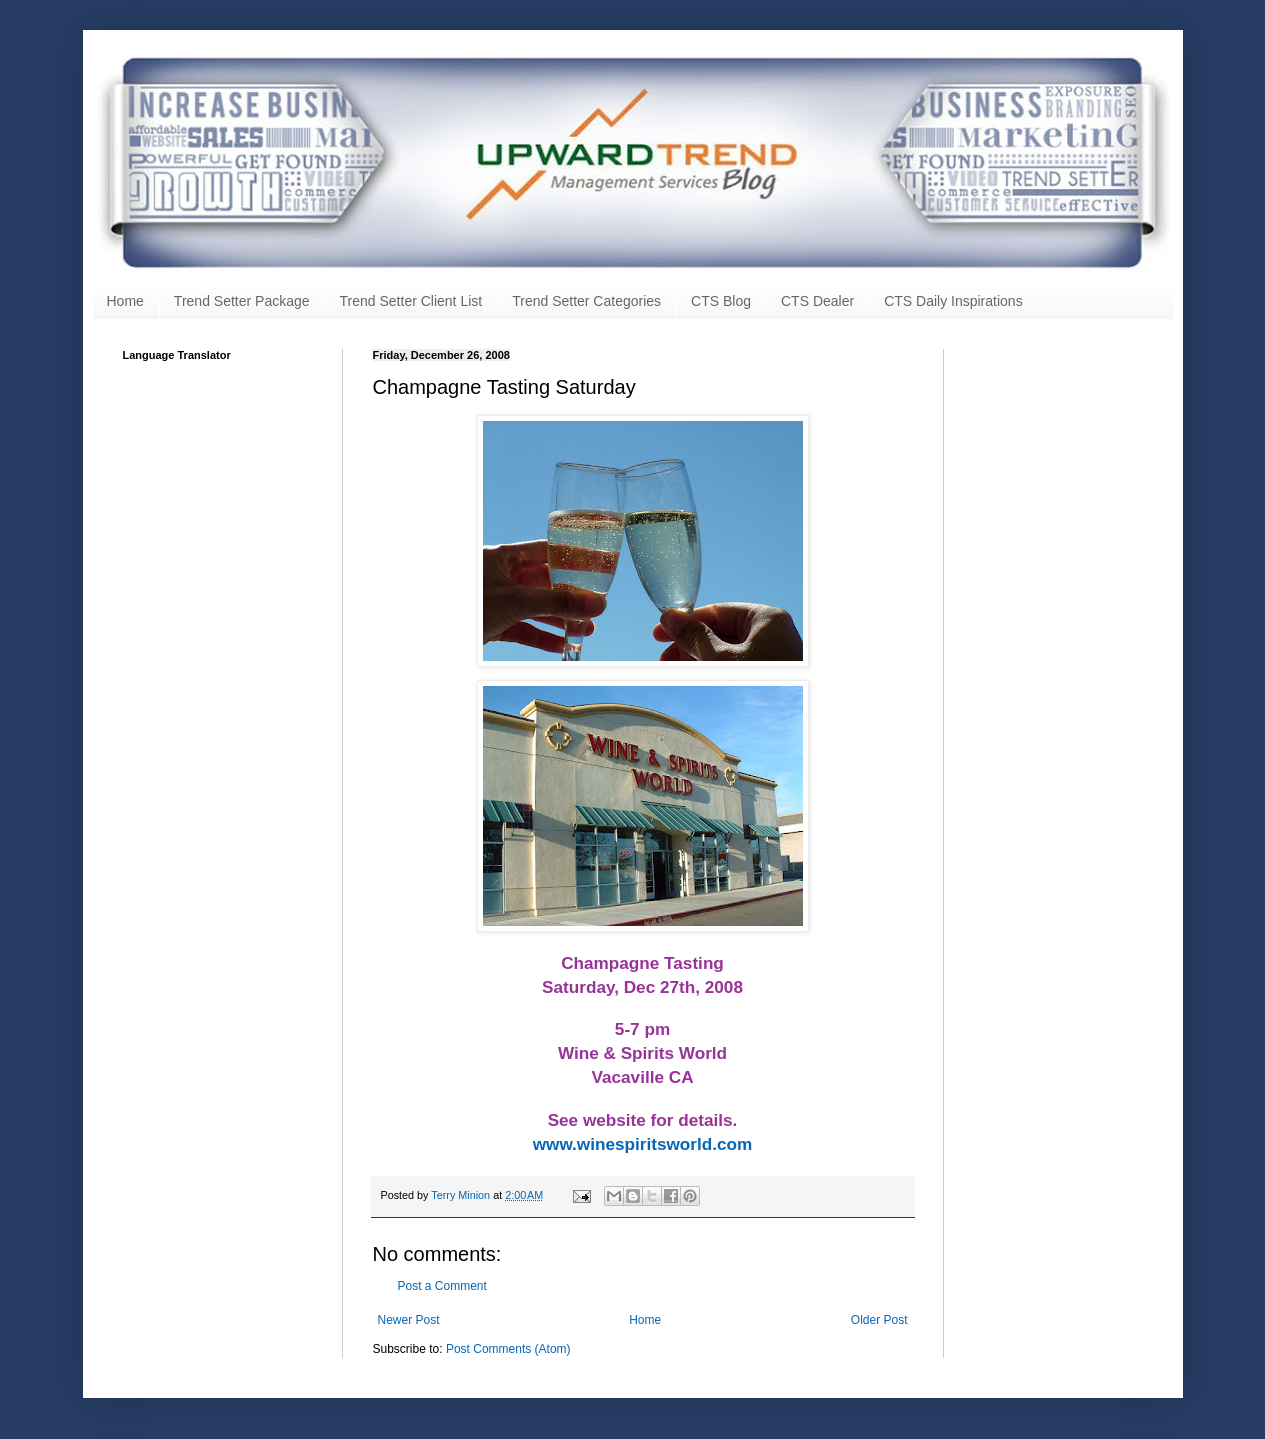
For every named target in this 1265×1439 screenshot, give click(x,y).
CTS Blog (721, 301)
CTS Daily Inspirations (953, 301)
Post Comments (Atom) (508, 1349)
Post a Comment (442, 1286)
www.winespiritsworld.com (643, 1144)
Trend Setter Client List (411, 301)
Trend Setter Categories (586, 301)
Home (125, 301)
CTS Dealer (817, 301)
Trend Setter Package (242, 301)
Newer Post (409, 1320)
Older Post (879, 1320)
